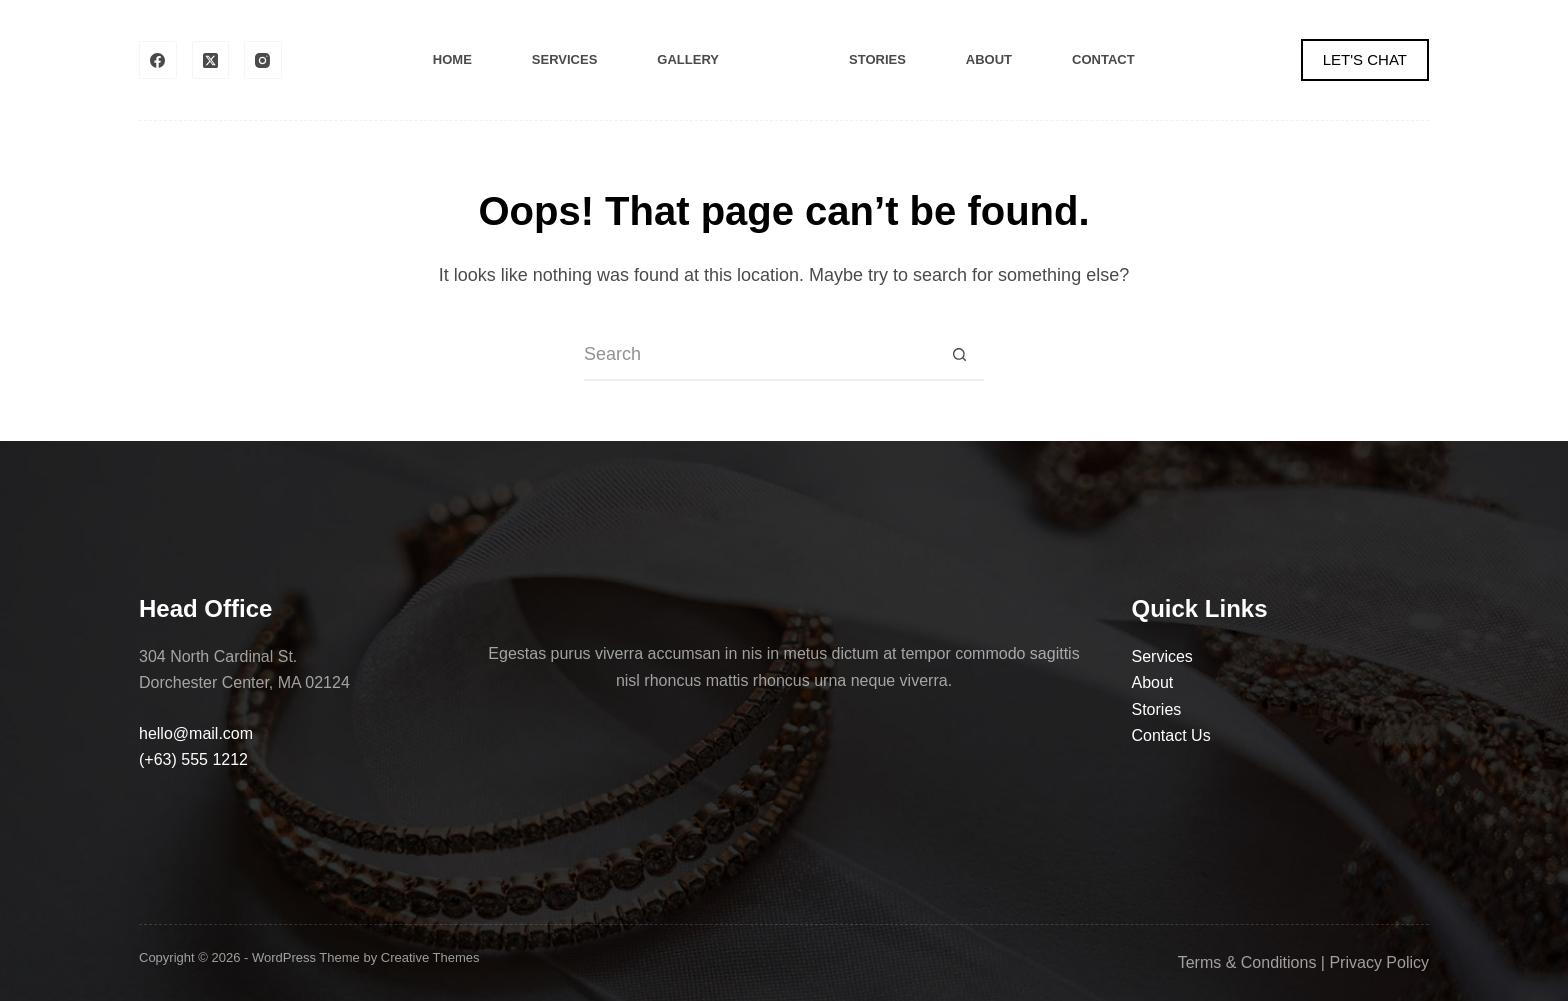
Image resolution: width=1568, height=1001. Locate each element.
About (1153, 682)
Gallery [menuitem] (688, 59)
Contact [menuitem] (1103, 59)
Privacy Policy (1379, 962)
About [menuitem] (989, 59)
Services (1162, 656)
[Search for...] (759, 356)
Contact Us (1171, 735)
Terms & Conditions (1247, 962)
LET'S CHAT (1365, 59)
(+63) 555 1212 (193, 759)
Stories (1157, 709)
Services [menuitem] (565, 59)
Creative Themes (430, 957)
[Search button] (959, 356)
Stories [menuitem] (877, 59)
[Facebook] (158, 60)
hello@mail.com (196, 733)
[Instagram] (263, 60)
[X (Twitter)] (211, 60)
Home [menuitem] (452, 59)
